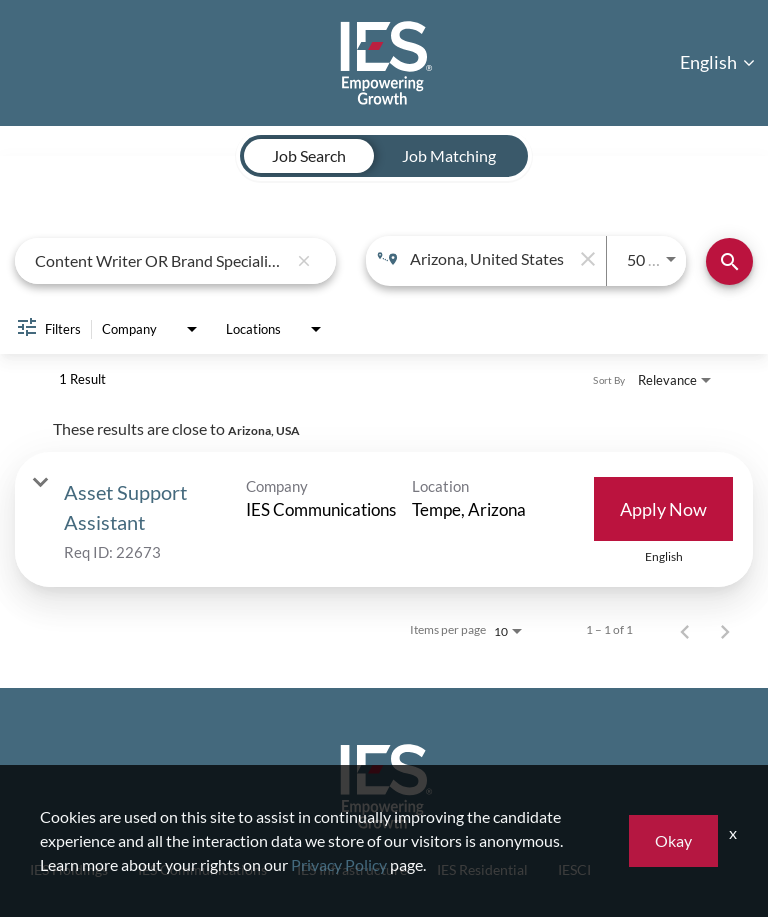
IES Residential (482, 869)
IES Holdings (69, 869)
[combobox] (161, 260)
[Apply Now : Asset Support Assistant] (663, 509)
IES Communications (202, 869)
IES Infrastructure (352, 869)
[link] (384, 519)
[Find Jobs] (729, 261)
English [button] (717, 62)
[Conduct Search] (729, 261)
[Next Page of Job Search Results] (725, 630)
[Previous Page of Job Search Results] (685, 630)
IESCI (574, 869)
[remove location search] (586, 259)
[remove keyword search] (304, 261)
